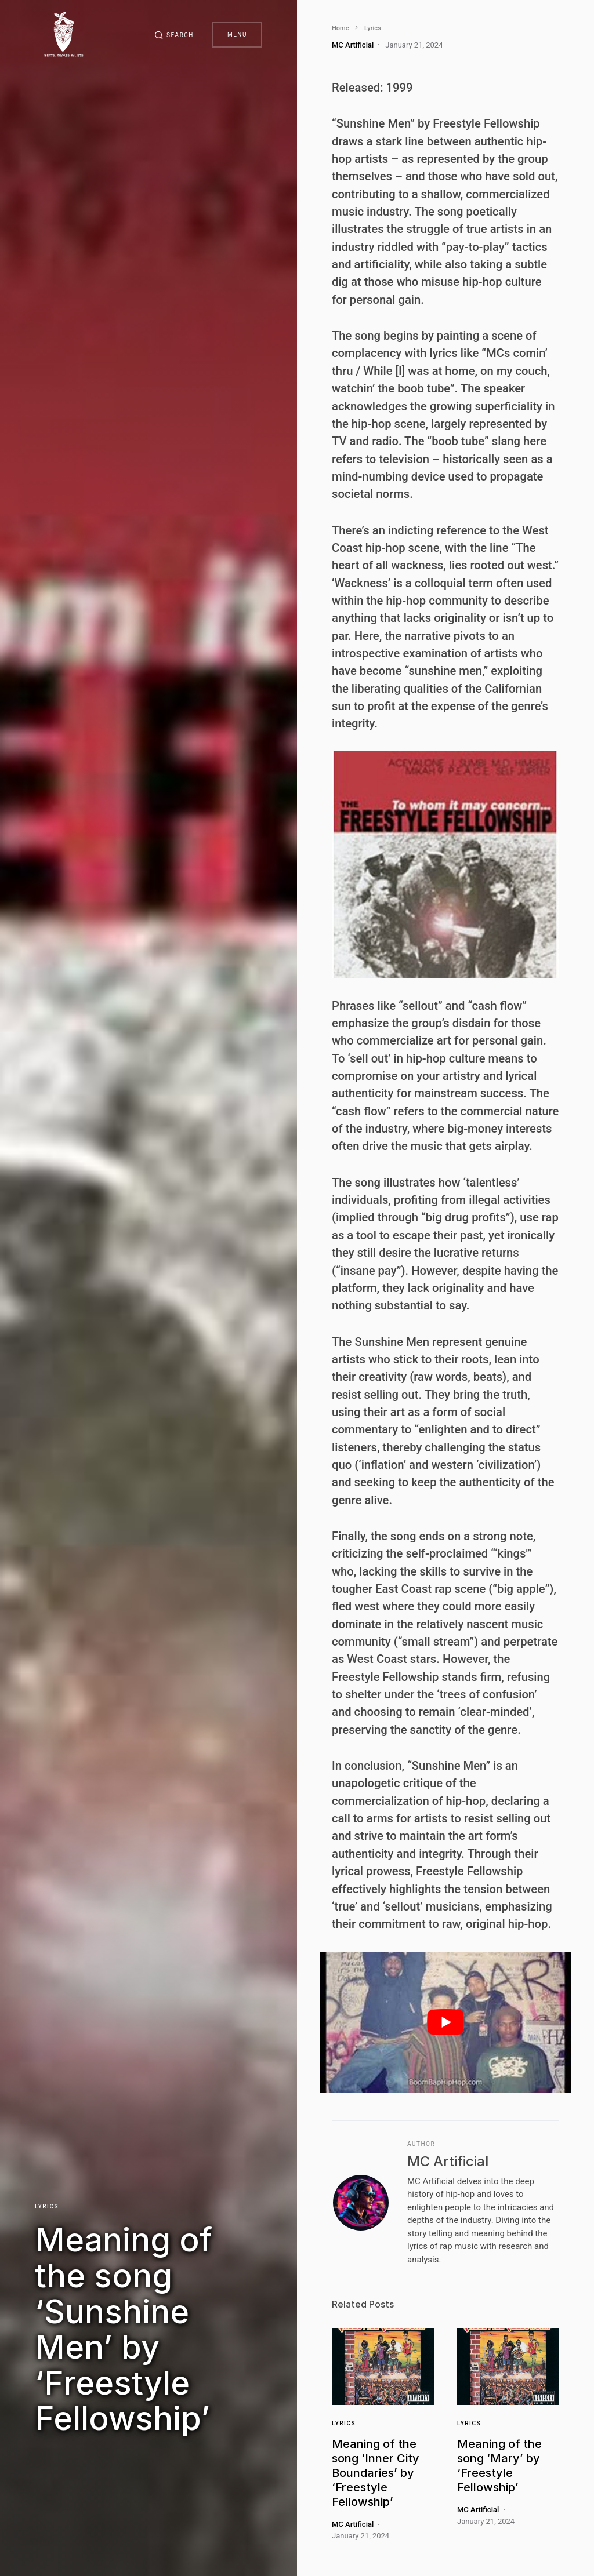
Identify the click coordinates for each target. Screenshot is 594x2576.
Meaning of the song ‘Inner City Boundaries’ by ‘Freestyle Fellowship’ (375, 2473)
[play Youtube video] (445, 2022)
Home (340, 28)
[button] (174, 34)
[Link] (383, 2366)
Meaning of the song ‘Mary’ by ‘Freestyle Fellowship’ (499, 2465)
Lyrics (47, 2206)
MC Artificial (447, 2161)
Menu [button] (237, 34)
